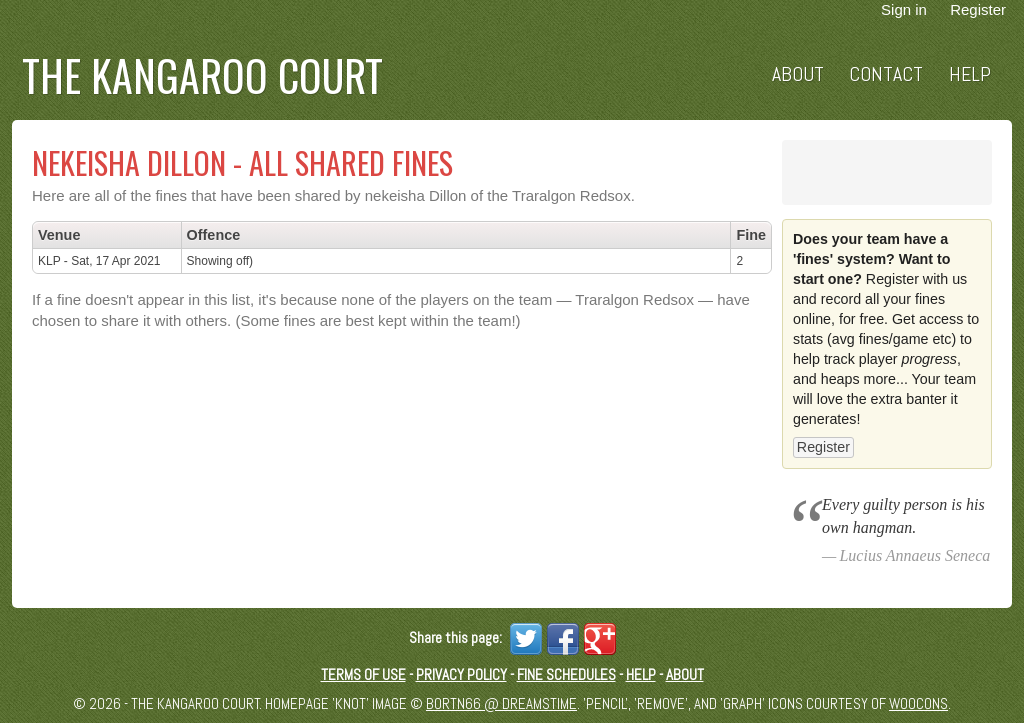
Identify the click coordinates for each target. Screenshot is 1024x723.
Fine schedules (566, 674)
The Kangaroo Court (202, 75)
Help (970, 74)
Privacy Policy (461, 674)
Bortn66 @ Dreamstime (501, 703)
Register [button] (823, 447)
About (798, 74)
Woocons (918, 703)
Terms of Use (363, 674)
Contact (886, 74)
